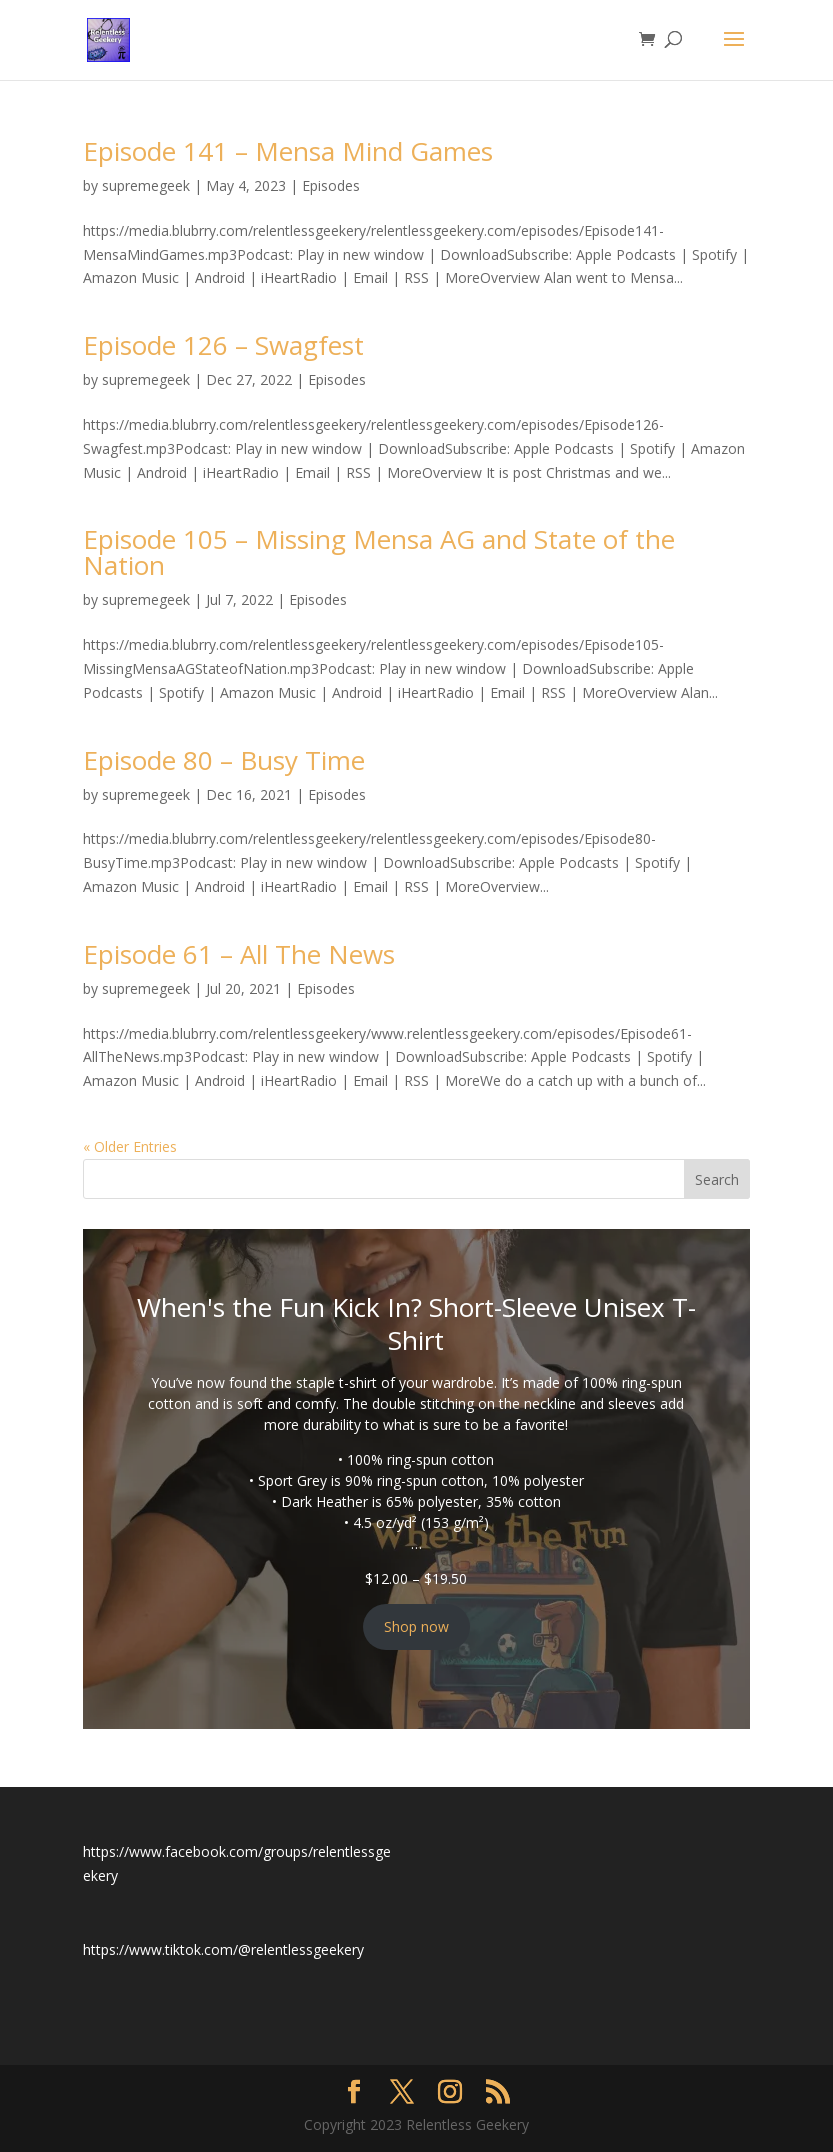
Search (717, 1179)
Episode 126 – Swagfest (223, 345)
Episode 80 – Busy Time (224, 760)
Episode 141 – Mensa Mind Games (288, 151)
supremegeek (146, 185)
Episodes (331, 185)
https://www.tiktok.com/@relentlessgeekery (223, 1949)
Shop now (416, 1626)
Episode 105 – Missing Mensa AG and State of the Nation (379, 552)
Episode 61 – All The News (239, 954)
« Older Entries (130, 1146)
